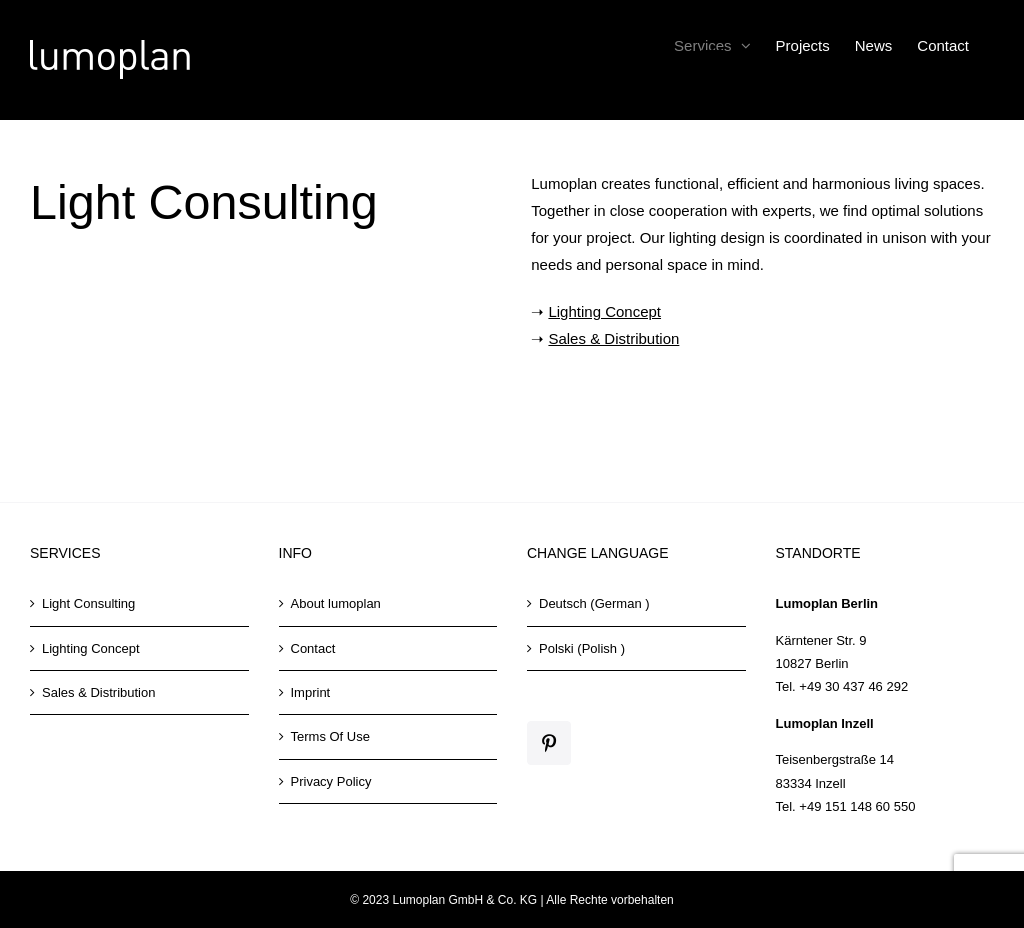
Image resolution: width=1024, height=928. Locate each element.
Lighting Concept (604, 311)
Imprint (311, 692)
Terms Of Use (330, 736)
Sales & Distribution (613, 338)
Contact (313, 648)
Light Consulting (88, 603)
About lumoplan (336, 603)
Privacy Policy (331, 781)
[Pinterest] (549, 743)
